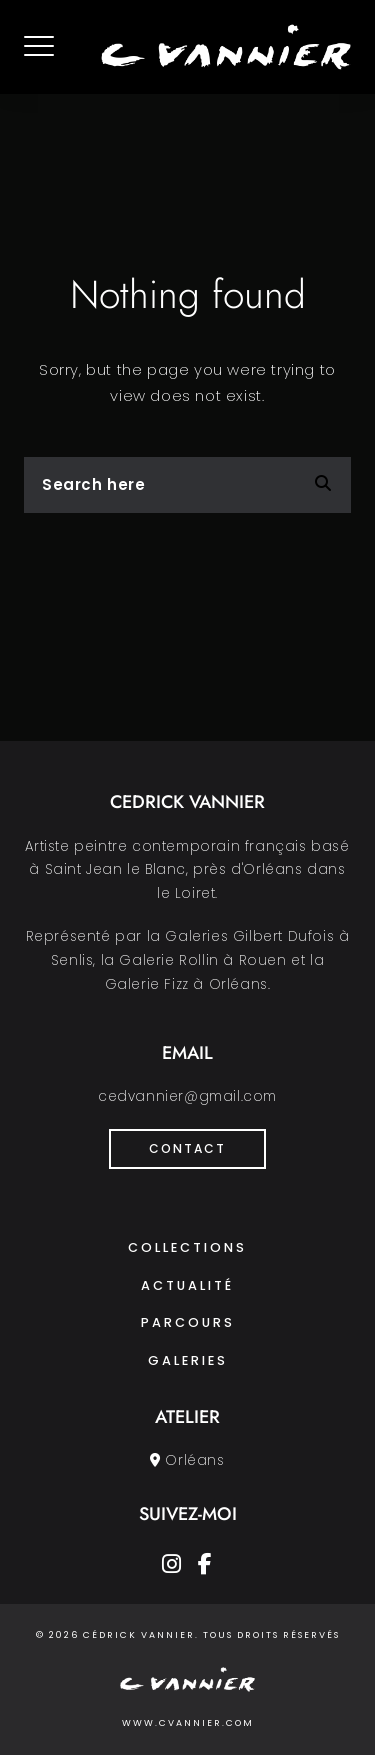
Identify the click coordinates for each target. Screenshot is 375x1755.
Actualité (187, 1285)
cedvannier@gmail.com (187, 1096)
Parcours (188, 1322)
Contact (187, 1148)
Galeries (188, 1360)
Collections (187, 1247)
